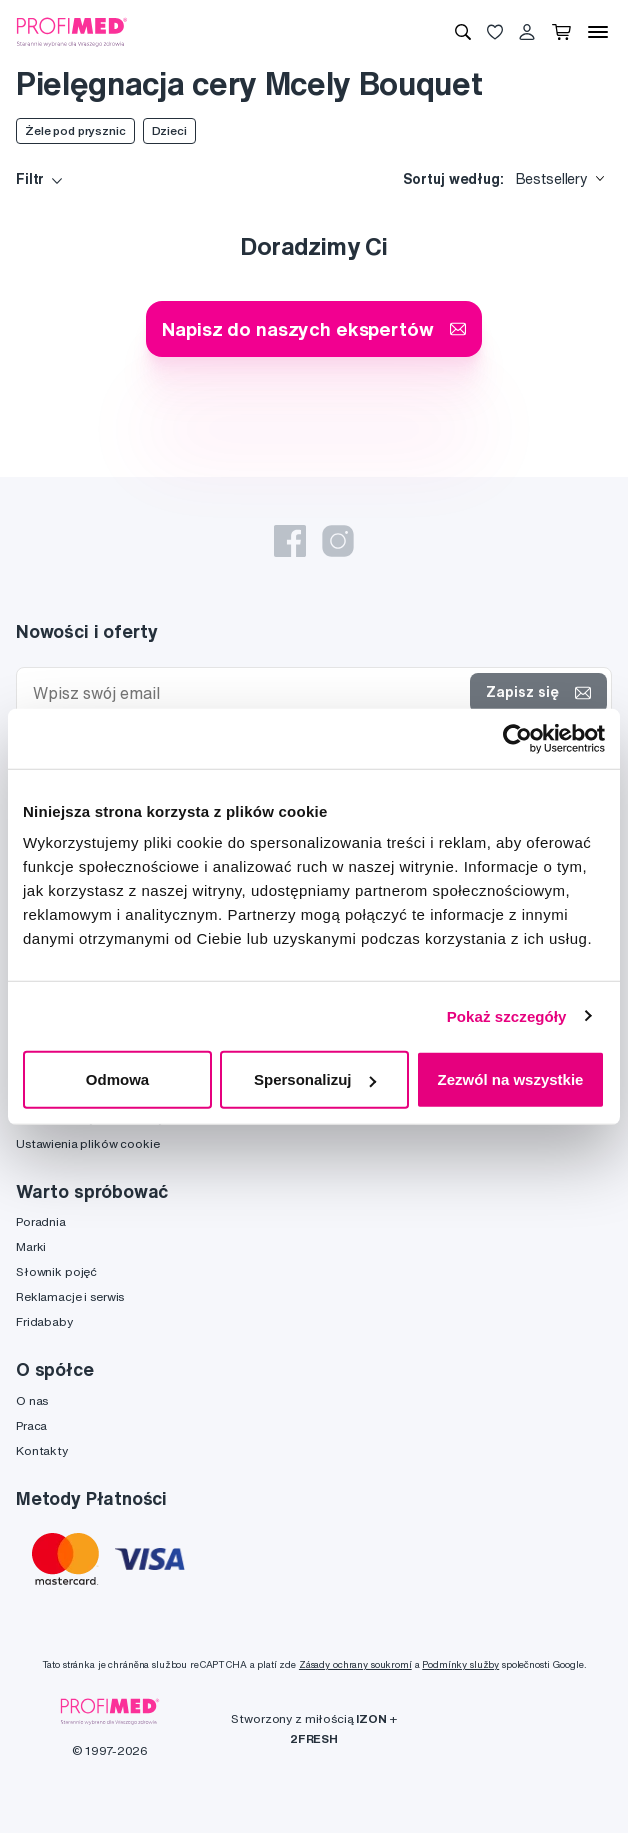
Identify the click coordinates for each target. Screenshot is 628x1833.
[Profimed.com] (72, 31)
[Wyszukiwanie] (463, 32)
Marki (31, 1246)
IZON (371, 1718)
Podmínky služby (460, 1664)
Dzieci (169, 130)
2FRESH (314, 1738)
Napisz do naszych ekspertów (313, 328)
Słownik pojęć (56, 1271)
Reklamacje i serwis (70, 1296)
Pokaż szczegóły (507, 1015)
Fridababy (44, 1321)
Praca (31, 1425)
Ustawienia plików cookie (88, 1143)
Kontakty (42, 1450)
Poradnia (41, 1221)
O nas (32, 1400)
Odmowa (117, 1079)
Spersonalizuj (315, 1079)
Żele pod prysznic (75, 130)
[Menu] (598, 32)
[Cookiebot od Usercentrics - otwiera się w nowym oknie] (517, 738)
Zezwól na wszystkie (511, 1079)
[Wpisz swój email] (247, 693)
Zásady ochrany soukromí (355, 1664)
